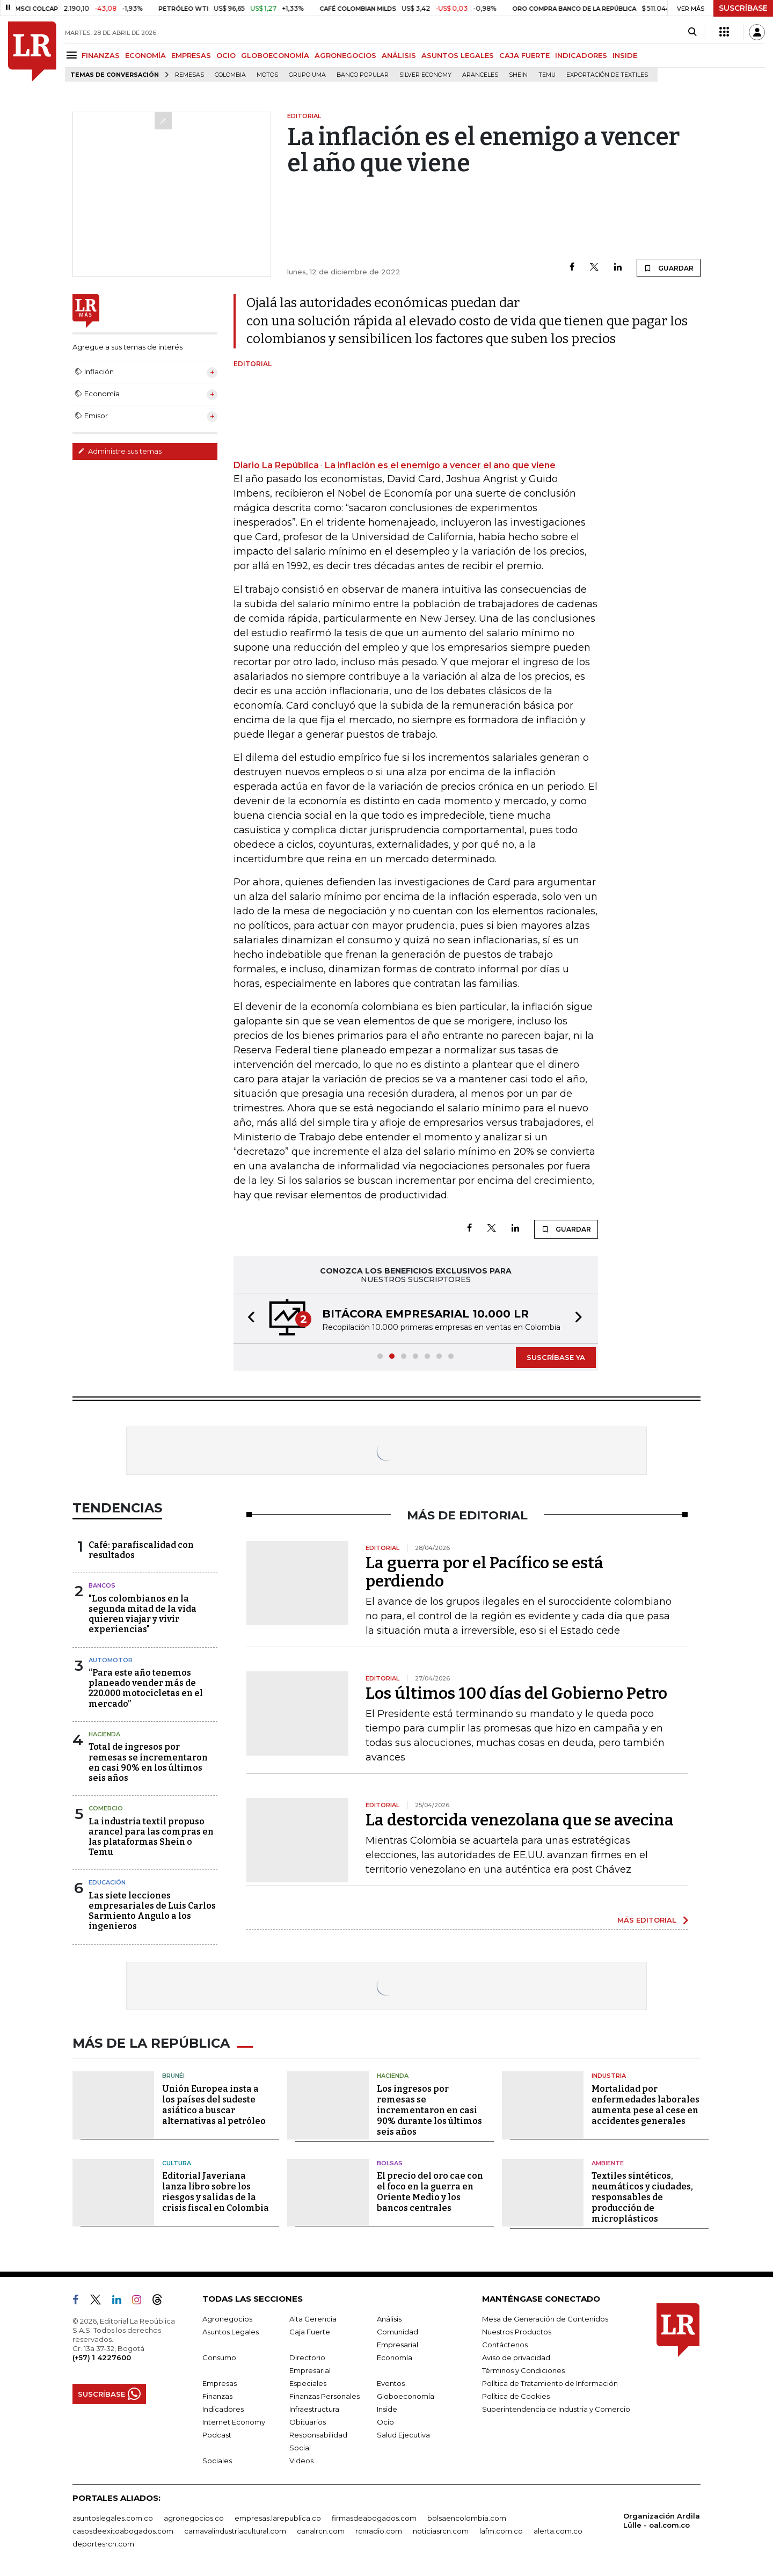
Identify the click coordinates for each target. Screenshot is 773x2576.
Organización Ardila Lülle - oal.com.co (661, 2520)
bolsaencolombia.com (466, 2518)
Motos (267, 74)
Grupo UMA (307, 74)
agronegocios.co (194, 2518)
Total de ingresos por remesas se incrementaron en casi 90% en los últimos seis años (148, 1762)
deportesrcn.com (103, 2543)
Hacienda (104, 1734)
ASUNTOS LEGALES (457, 55)
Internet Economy (233, 2422)
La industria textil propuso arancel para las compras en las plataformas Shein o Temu (151, 1837)
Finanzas (217, 2396)
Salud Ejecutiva (403, 2435)
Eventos (391, 2383)
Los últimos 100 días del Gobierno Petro (516, 1693)
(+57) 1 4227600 (101, 2357)
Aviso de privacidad (516, 2357)
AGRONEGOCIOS (345, 55)
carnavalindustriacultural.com (235, 2531)
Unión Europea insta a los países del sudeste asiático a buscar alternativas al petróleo (214, 2105)
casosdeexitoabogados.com (122, 2531)
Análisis (389, 2319)
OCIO (226, 55)
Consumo (219, 2357)
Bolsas (390, 2163)
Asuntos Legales (230, 2331)
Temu (547, 74)
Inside (387, 2409)
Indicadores (223, 2409)
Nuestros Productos (516, 2331)
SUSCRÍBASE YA (556, 1357)
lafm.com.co (501, 2531)
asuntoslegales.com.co (112, 2518)
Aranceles (480, 74)
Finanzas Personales (324, 2396)
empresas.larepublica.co (278, 2518)
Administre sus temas (120, 451)
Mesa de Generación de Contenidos (545, 2319)
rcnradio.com (378, 2531)
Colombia (230, 74)
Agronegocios (227, 2319)
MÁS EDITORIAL (646, 1920)
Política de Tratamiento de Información (550, 2383)
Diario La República (276, 465)
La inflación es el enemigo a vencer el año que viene (440, 465)
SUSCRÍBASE (743, 8)
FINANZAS (101, 55)
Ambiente (608, 2163)
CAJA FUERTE (524, 55)
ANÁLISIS (399, 55)
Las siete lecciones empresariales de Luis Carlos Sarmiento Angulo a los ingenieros (152, 1911)
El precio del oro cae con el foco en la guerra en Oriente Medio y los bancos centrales (430, 2192)
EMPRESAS (191, 55)
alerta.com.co (558, 2531)
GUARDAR (669, 268)
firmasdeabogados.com (374, 2518)
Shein (518, 74)
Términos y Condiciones (523, 2370)
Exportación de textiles (607, 74)
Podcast (216, 2435)
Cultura (176, 2163)
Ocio (385, 2422)
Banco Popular (363, 74)
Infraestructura (314, 2409)
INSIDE (624, 55)
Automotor (111, 1660)
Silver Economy (425, 74)
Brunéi (173, 2075)
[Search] (692, 32)
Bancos (102, 1585)
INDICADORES (581, 55)
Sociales (217, 2460)
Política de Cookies (516, 2396)
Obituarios (307, 2422)
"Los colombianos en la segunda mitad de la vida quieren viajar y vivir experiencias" (142, 1614)
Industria (609, 2075)
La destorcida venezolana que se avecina (520, 1820)
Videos (301, 2460)
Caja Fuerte (309, 2331)
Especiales (307, 2383)
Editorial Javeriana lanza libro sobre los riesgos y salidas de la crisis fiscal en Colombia (215, 2192)
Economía (394, 2357)
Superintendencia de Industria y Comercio (556, 2409)
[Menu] (73, 55)
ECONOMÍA (145, 55)
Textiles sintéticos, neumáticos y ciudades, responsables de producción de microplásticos (642, 2197)
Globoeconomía (405, 2396)
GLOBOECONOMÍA (275, 55)
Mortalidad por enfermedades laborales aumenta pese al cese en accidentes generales (645, 2105)
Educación (107, 1882)
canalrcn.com (321, 2531)
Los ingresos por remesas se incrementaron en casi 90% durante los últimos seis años (429, 2110)
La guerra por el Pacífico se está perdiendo (484, 1572)
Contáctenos (505, 2344)
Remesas (189, 74)
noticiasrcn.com (441, 2531)
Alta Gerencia (313, 2319)
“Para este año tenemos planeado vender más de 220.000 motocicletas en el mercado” (146, 1688)
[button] (248, 1318)
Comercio (106, 1808)
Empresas (219, 2383)
